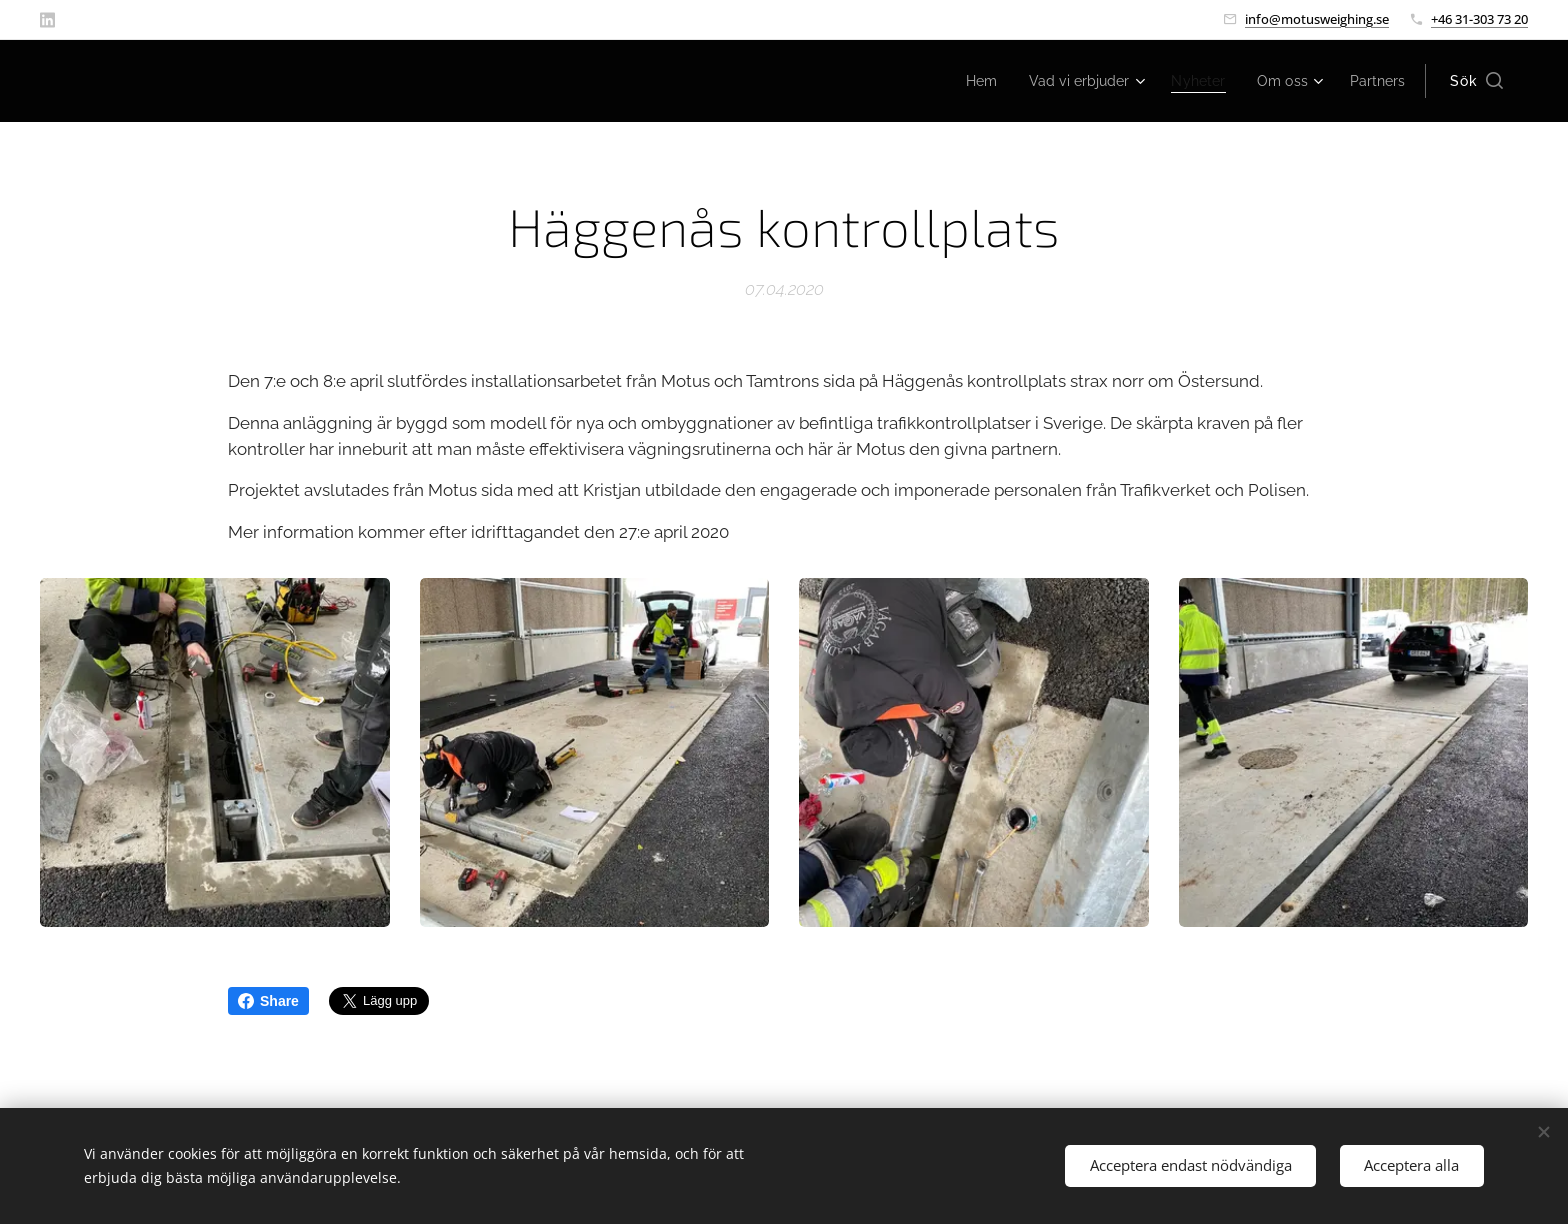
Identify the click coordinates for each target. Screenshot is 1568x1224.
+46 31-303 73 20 (1479, 19)
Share (268, 1001)
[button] (1476, 81)
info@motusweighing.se (1317, 19)
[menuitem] (959, 81)
